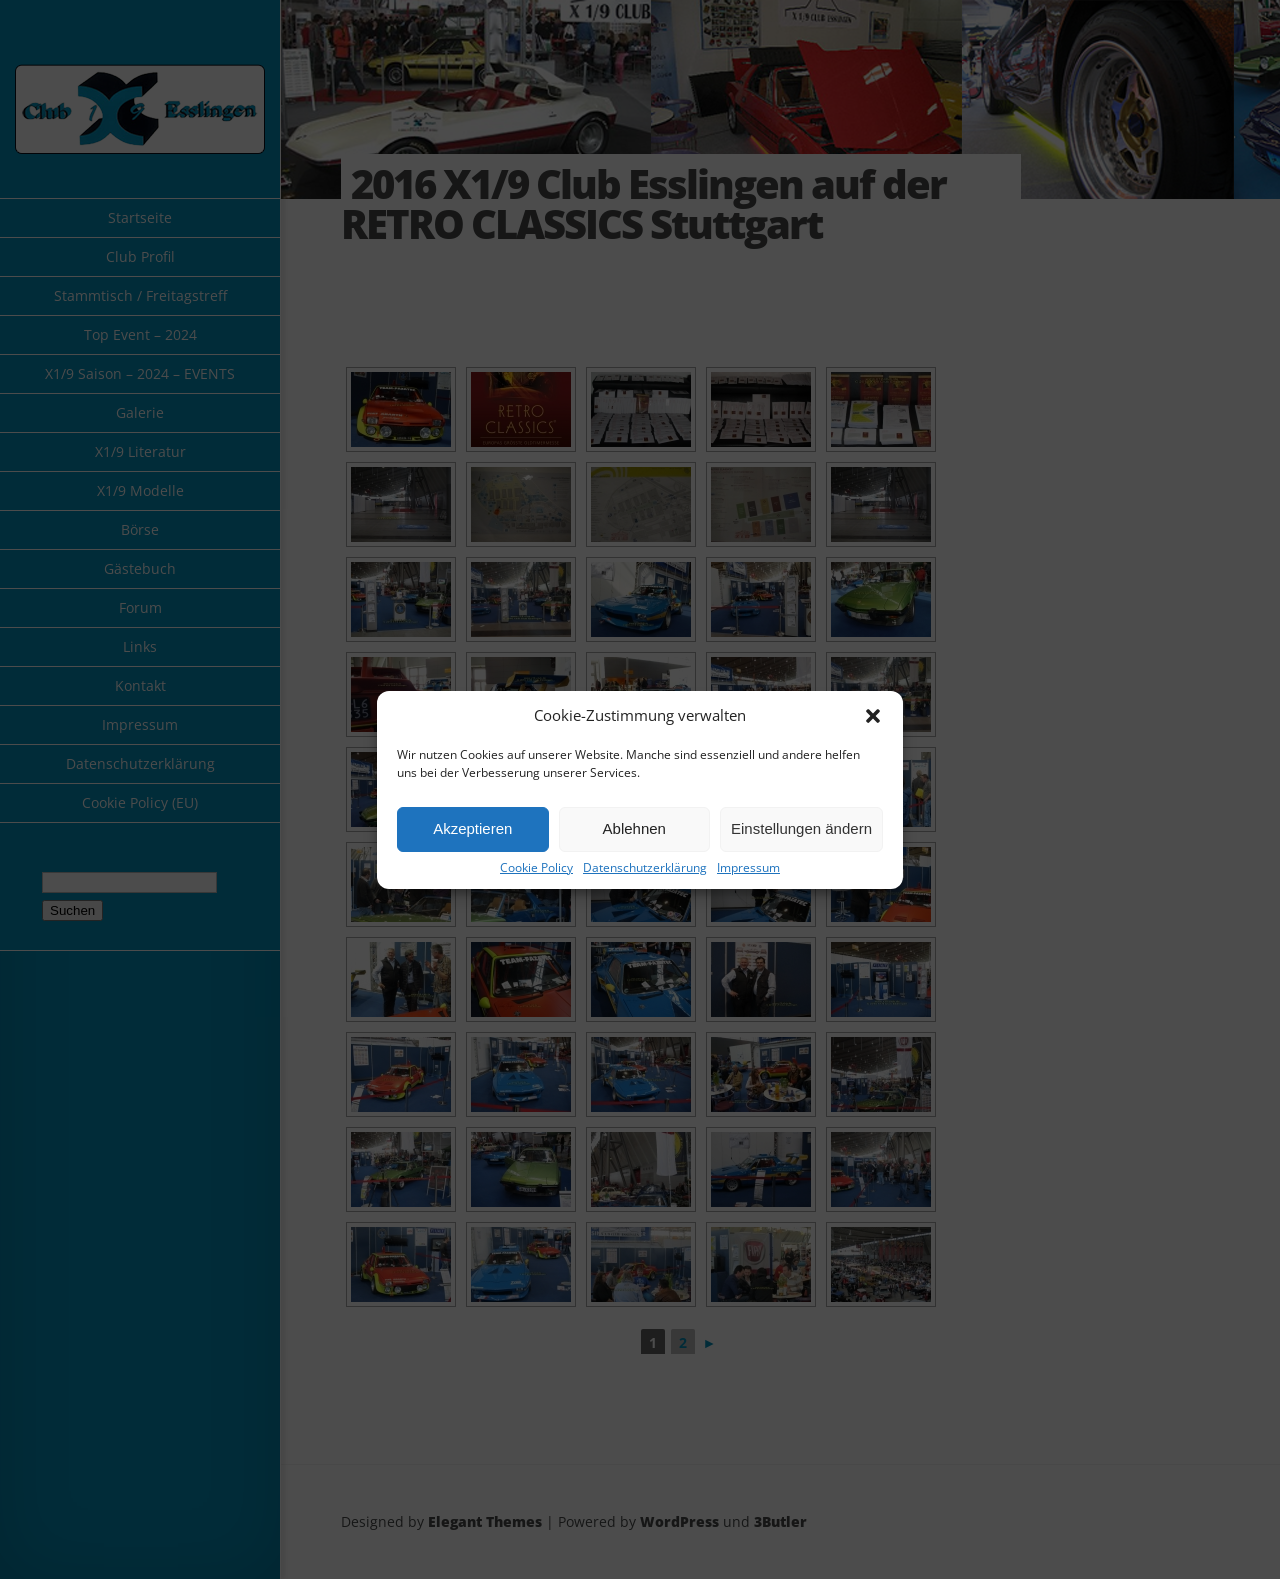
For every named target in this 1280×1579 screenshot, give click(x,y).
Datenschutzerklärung (645, 868)
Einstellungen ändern (801, 828)
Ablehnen (634, 828)
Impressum (748, 868)
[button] (873, 716)
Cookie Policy (536, 868)
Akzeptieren (472, 828)
